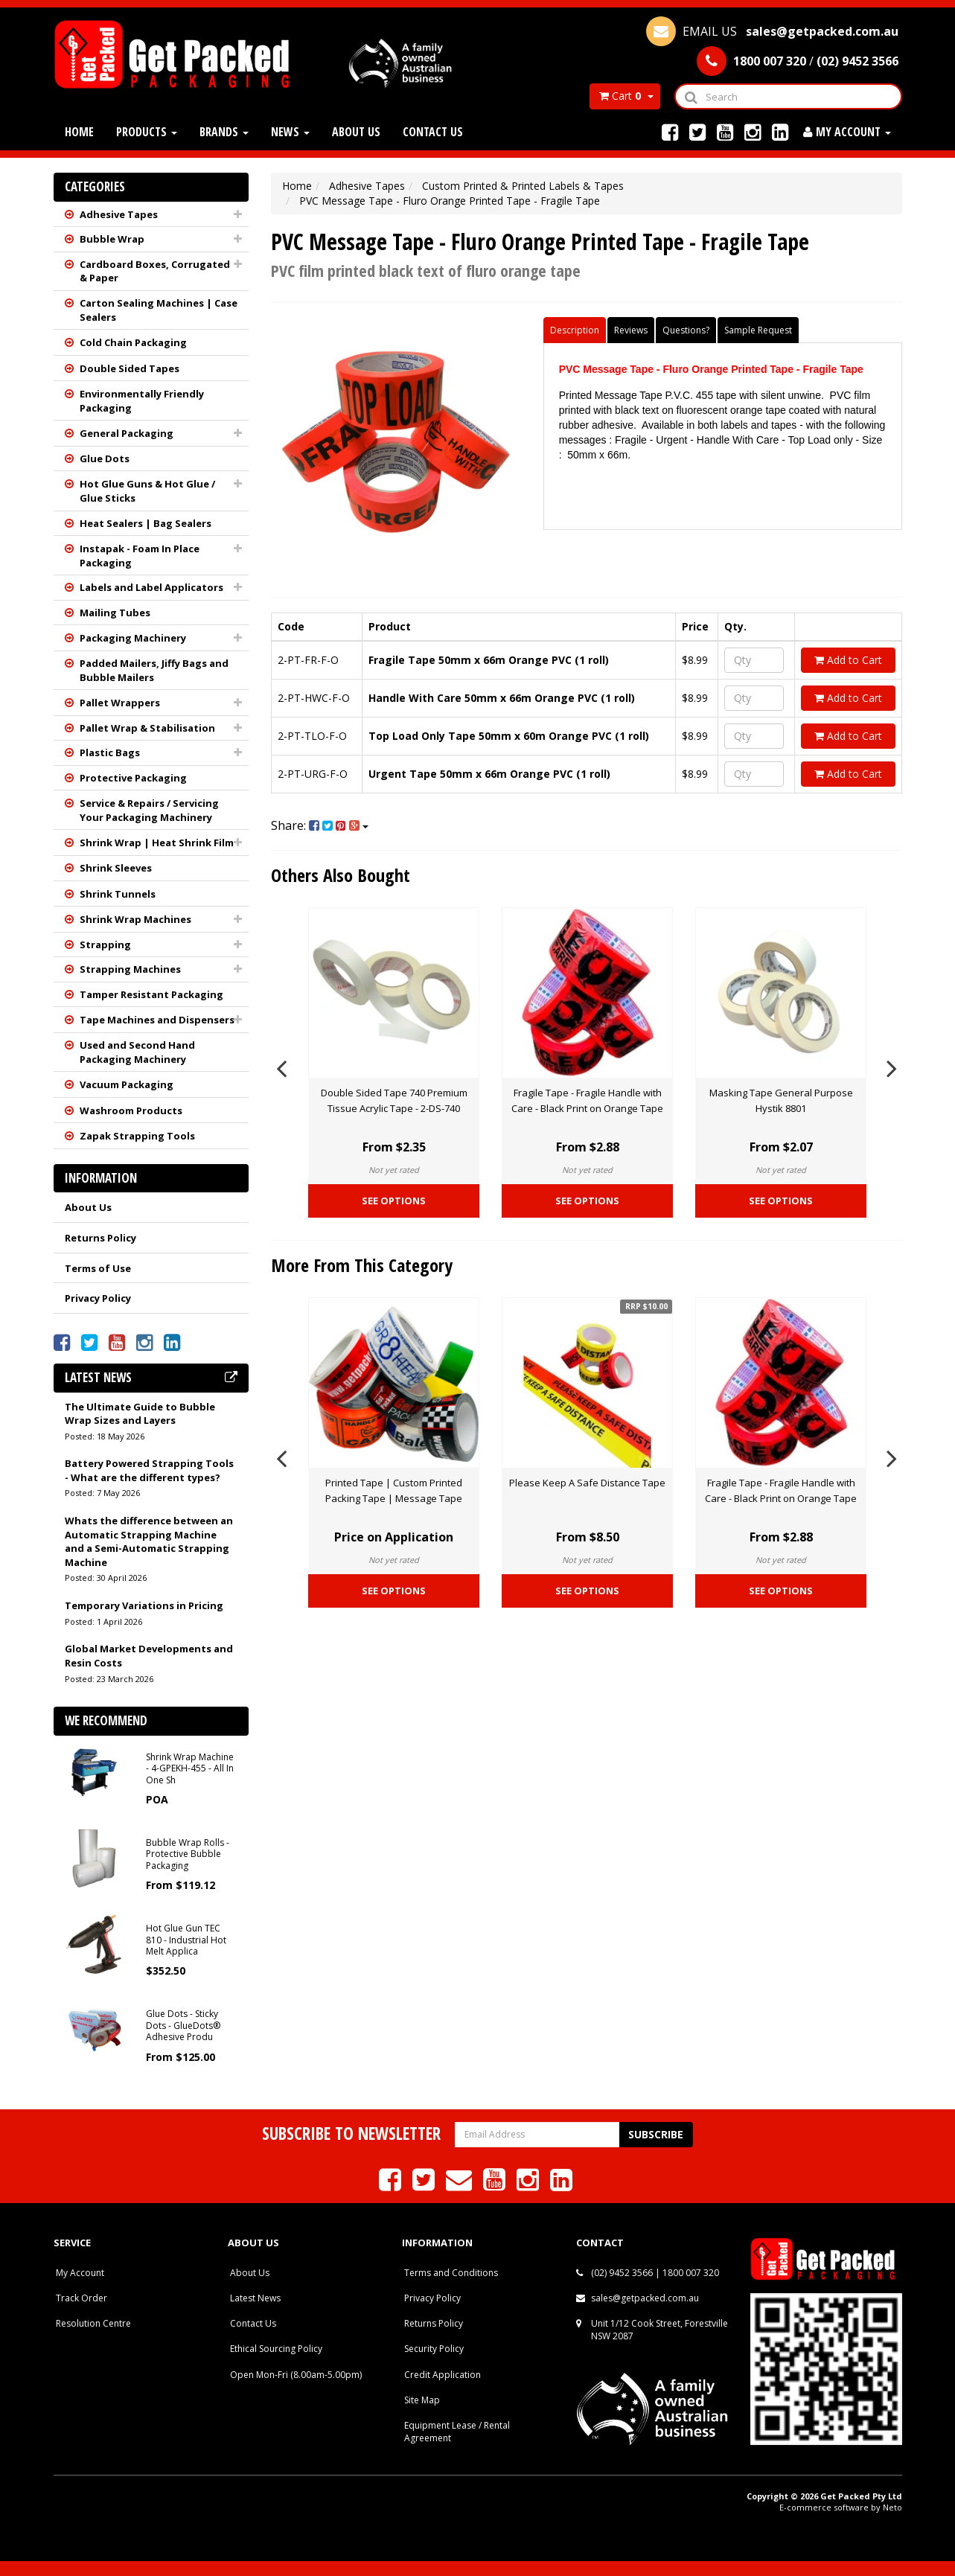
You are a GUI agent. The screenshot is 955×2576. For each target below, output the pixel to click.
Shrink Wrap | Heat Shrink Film (157, 842)
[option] (394, 1066)
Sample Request (758, 330)
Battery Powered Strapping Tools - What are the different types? (149, 1470)
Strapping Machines (130, 969)
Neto (892, 2507)
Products (146, 132)
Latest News (255, 2298)
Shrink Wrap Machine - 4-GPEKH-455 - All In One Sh (190, 1768)
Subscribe (655, 2134)
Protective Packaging (133, 777)
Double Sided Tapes (129, 368)
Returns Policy (100, 1237)
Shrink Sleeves (116, 868)
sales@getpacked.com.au (645, 2298)
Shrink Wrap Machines (135, 919)
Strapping (105, 944)
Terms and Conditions (451, 2272)
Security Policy (434, 2348)
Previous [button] (281, 1066)
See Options (394, 1200)
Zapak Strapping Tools (137, 1135)
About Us (356, 132)
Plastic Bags (110, 752)
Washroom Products (131, 1110)
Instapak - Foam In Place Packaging (139, 555)
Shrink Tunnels (118, 894)
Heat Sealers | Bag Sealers (145, 523)
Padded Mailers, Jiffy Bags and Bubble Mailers (154, 670)
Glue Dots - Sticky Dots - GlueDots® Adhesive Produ (183, 2025)
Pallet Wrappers (120, 702)
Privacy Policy (98, 1298)
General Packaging (126, 433)
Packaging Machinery (133, 638)
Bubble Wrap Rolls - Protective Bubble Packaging (187, 1854)
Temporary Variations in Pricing (144, 1605)
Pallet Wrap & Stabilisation (147, 728)
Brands (224, 132)
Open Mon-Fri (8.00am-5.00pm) (296, 2374)
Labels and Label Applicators (151, 587)
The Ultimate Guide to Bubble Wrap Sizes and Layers (140, 1414)
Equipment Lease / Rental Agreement (457, 2431)
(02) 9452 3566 (622, 2272)
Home (79, 132)
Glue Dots (105, 458)
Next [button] (891, 1066)
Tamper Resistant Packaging (151, 994)
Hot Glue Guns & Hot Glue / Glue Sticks (147, 491)
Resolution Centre (93, 2323)
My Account (80, 2272)
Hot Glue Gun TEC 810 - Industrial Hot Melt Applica (186, 1939)
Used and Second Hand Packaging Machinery (137, 1052)
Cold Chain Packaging (133, 342)
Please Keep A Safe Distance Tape (587, 1482)
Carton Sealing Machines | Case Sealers (158, 310)
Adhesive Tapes (119, 214)
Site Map (422, 2400)
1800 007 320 (690, 2272)
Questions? (685, 330)
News (290, 132)
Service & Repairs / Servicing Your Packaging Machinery (149, 810)
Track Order (81, 2298)
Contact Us (433, 132)
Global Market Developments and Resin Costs (149, 1655)
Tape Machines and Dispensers (157, 1019)
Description (574, 330)
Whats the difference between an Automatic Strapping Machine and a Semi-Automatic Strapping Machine (149, 1541)
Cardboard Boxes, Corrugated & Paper (155, 271)
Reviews (631, 330)
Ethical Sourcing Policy (276, 2348)
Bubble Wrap (112, 239)
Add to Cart (848, 660)
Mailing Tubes (115, 612)
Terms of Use (98, 1268)
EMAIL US (772, 31)
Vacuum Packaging (126, 1084)
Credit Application (442, 2374)
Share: (319, 825)
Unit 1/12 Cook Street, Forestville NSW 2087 (659, 2329)
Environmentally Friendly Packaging (142, 401)
